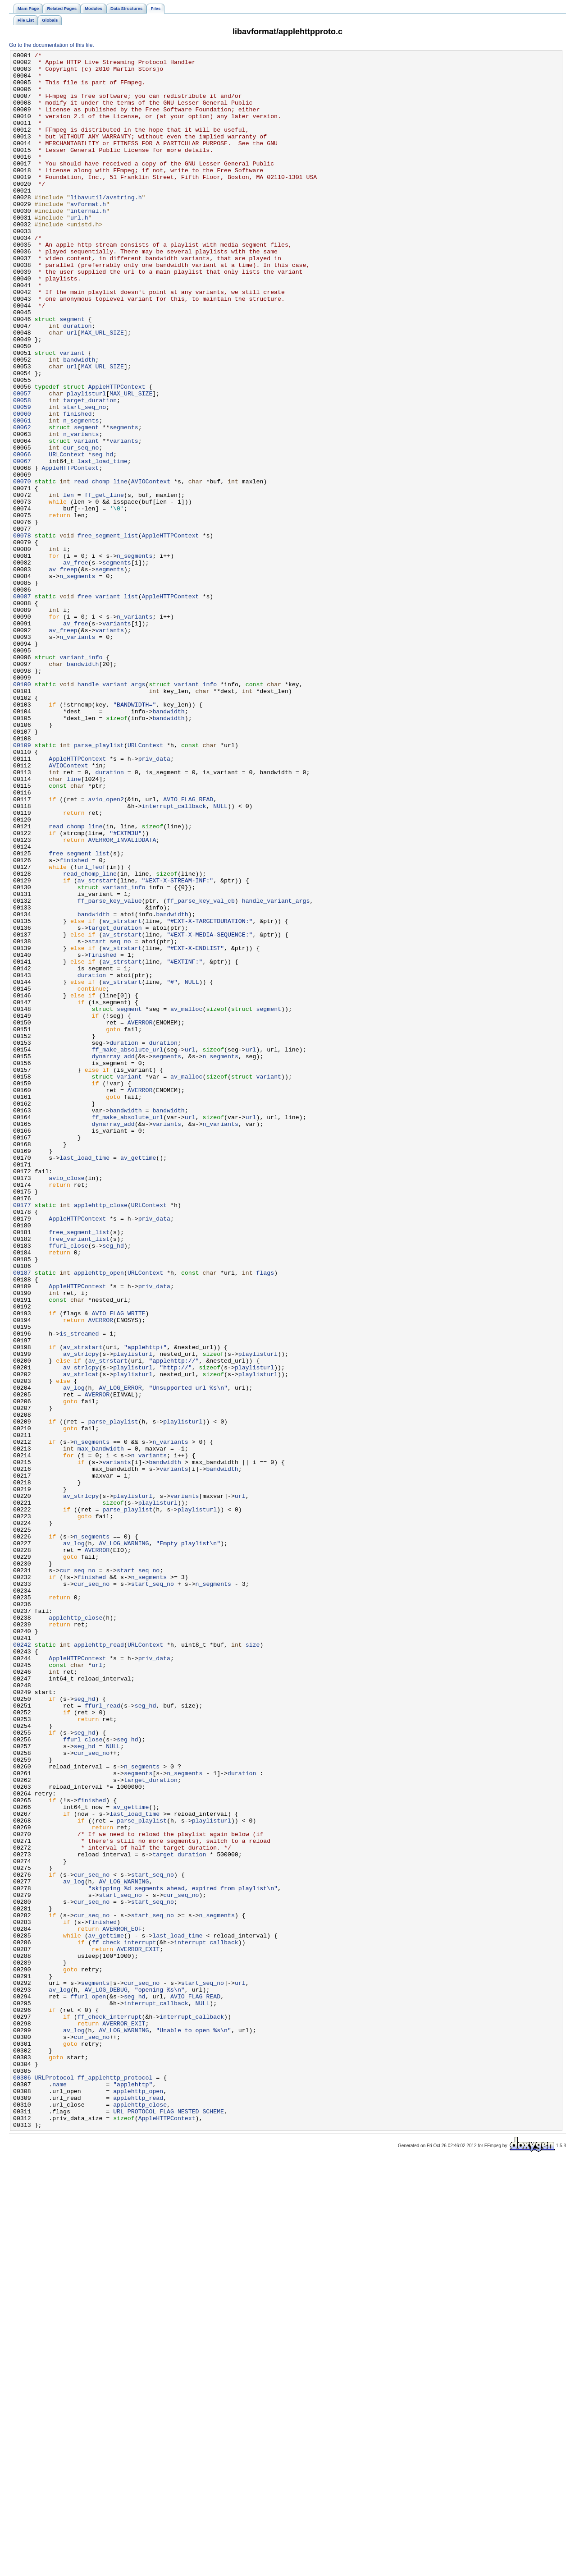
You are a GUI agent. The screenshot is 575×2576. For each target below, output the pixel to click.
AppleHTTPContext (117, 454)
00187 (22, 1517)
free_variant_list (108, 706)
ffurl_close (68, 1485)
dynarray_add (113, 1258)
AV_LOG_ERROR (120, 1655)
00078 (22, 633)
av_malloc (186, 1201)
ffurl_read (102, 2037)
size (253, 1964)
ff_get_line (104, 584)
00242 (22, 1964)
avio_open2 (106, 949)
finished (77, 486)
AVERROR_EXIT (138, 2329)
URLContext (66, 535)
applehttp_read (99, 1964)
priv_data (154, 900)
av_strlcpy (81, 1615)
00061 (22, 495)
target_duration (90, 470)
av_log (74, 1655)
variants (124, 519)
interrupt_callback (174, 957)
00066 (22, 535)
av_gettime (138, 1379)
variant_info (80, 779)
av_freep (63, 673)
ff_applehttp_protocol (115, 2483)
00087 (22, 706)
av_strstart (97, 1046)
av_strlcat (81, 1639)
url (72, 389)
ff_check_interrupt (124, 2321)
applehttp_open (99, 1517)
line (74, 925)
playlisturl (86, 462)
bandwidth (79, 422)
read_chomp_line (101, 568)
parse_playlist (99, 884)
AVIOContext (150, 568)
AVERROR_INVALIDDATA (122, 998)
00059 (22, 478)
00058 (22, 470)
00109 (22, 884)
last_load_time (103, 543)
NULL (220, 957)
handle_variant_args (112, 811)
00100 (22, 811)
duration (77, 381)
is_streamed (79, 1590)
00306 (22, 2483)
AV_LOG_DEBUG (106, 2378)
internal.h (88, 243)
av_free (75, 665)
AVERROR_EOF (121, 2304)
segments (124, 503)
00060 (22, 486)
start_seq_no (84, 478)
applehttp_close (101, 1436)
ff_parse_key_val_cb (201, 1071)
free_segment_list (108, 633)
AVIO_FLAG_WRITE (119, 1566)
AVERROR (140, 1217)
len (68, 584)
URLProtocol (54, 2483)
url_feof (92, 1030)
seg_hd (103, 535)
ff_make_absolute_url (128, 1249)
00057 (22, 462)
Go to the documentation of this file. (51, 45)
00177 (22, 1436)
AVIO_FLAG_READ (188, 949)
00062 (22, 503)
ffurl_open (88, 2386)
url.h (79, 251)
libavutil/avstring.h (106, 227)
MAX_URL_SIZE (102, 389)
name (59, 2491)
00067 (22, 543)
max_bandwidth (101, 1728)
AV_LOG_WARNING (124, 1842)
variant (72, 413)
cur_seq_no (81, 527)
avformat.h (88, 235)
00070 (22, 568)
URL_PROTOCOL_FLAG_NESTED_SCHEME (168, 2524)
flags (265, 1517)
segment (72, 373)
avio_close (66, 1404)
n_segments (81, 495)
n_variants (81, 511)
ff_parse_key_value (110, 1071)
